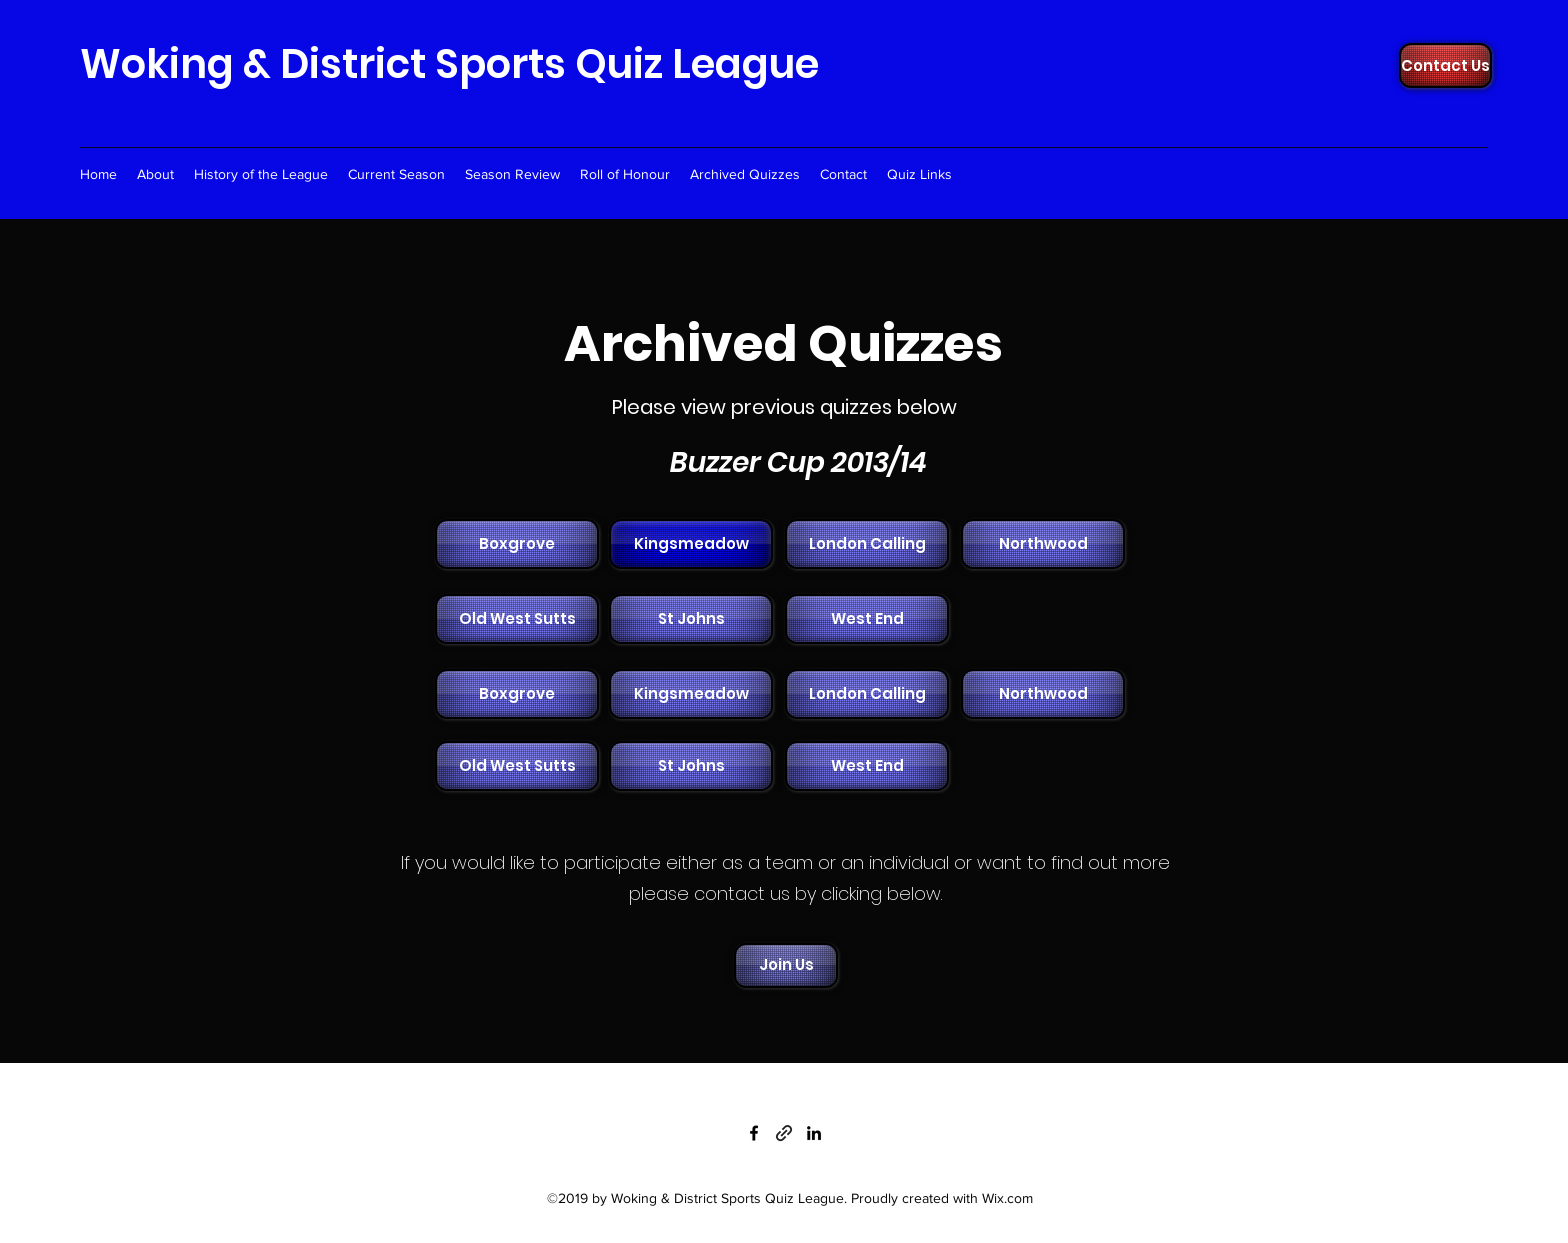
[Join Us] (786, 965)
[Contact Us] (1445, 65)
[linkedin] (814, 1133)
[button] (515, 544)
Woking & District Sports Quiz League (449, 64)
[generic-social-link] (784, 1133)
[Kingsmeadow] (691, 544)
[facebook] (754, 1133)
